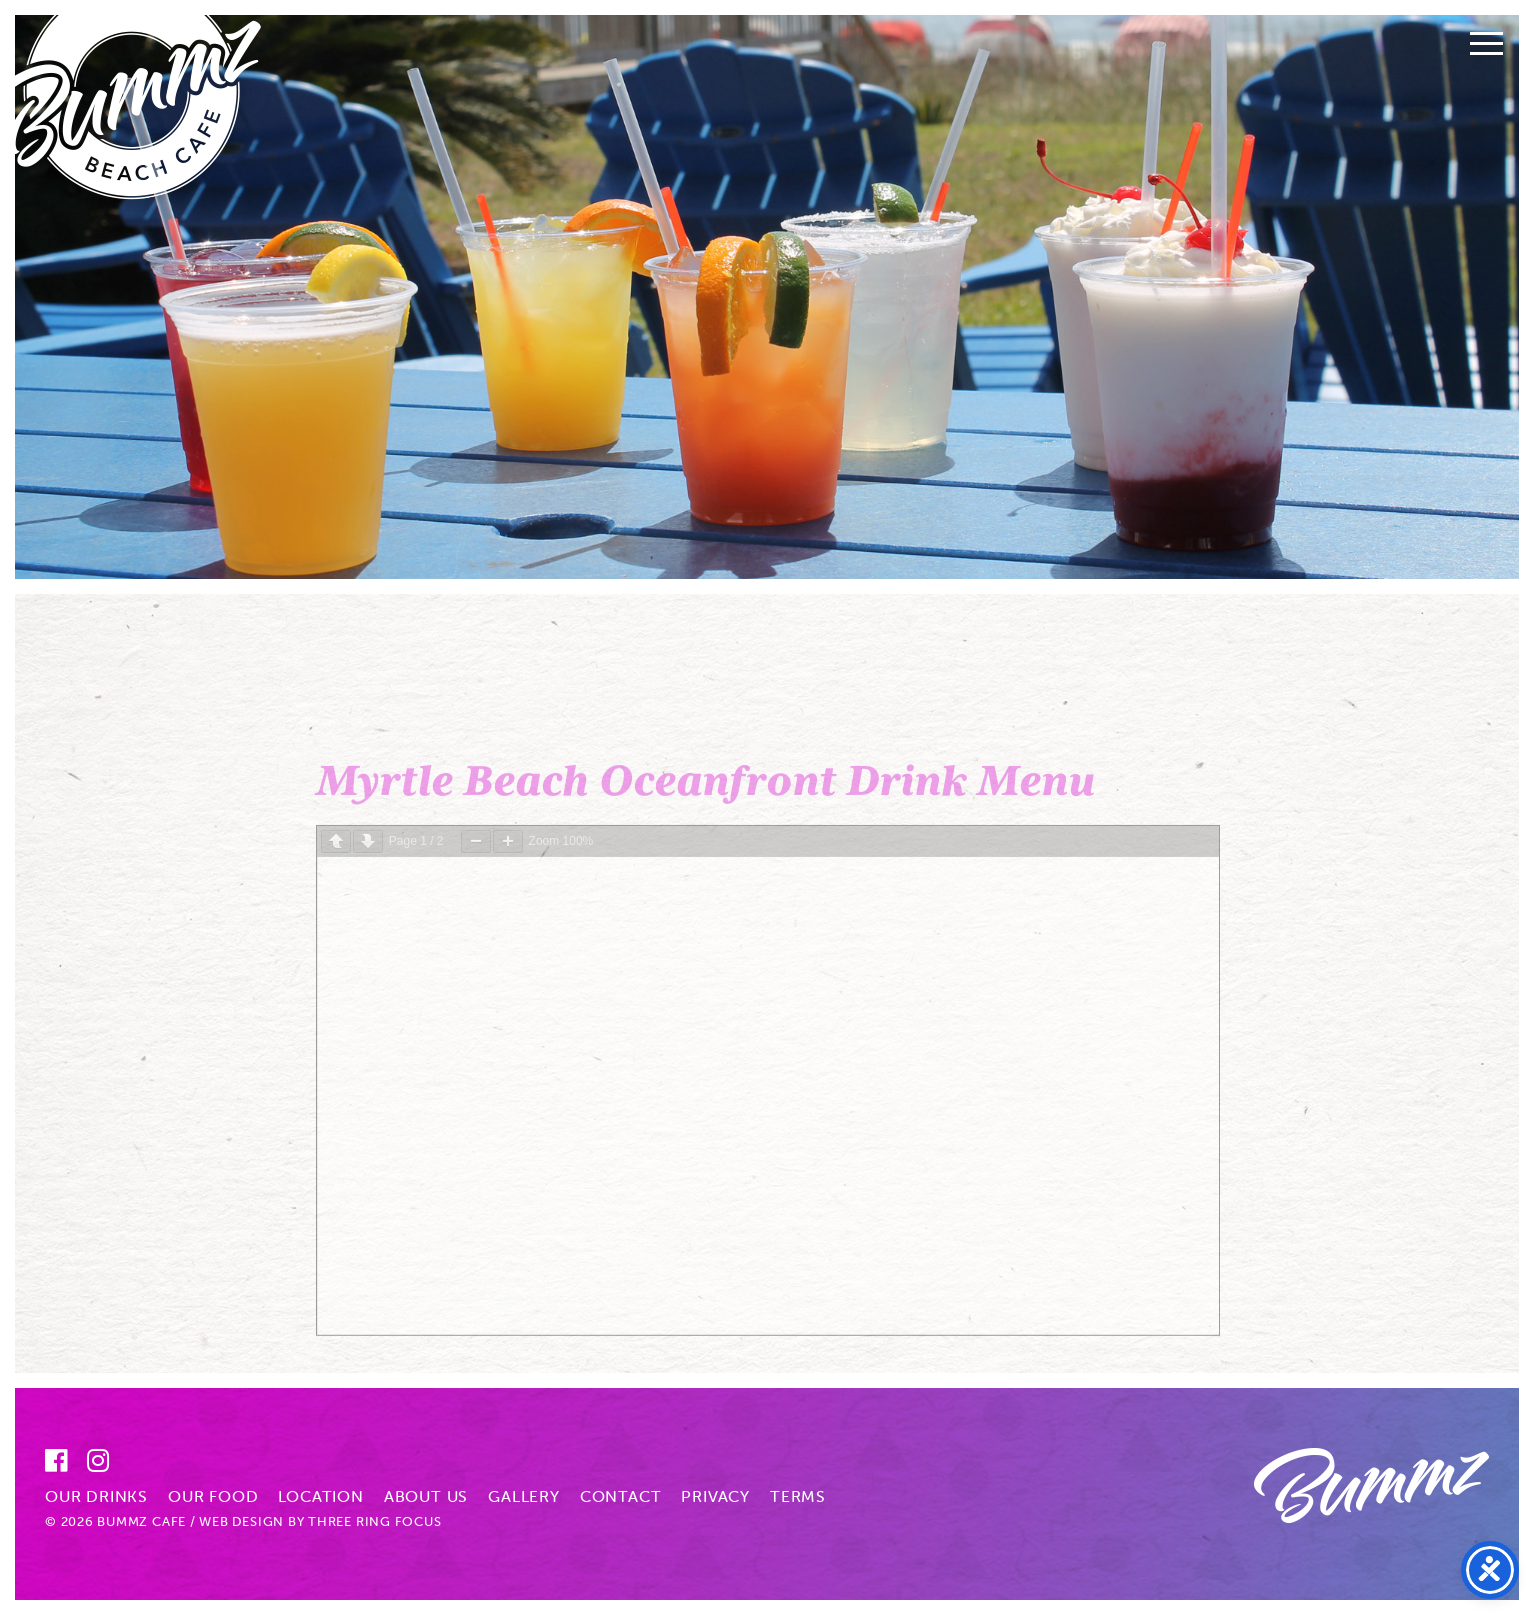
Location (320, 1496)
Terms (798, 1496)
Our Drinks (96, 1496)
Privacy (715, 1496)
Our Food (213, 1496)
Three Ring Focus (374, 1521)
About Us (426, 1496)
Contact (621, 1496)
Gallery (524, 1496)
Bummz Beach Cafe (144, 114)
